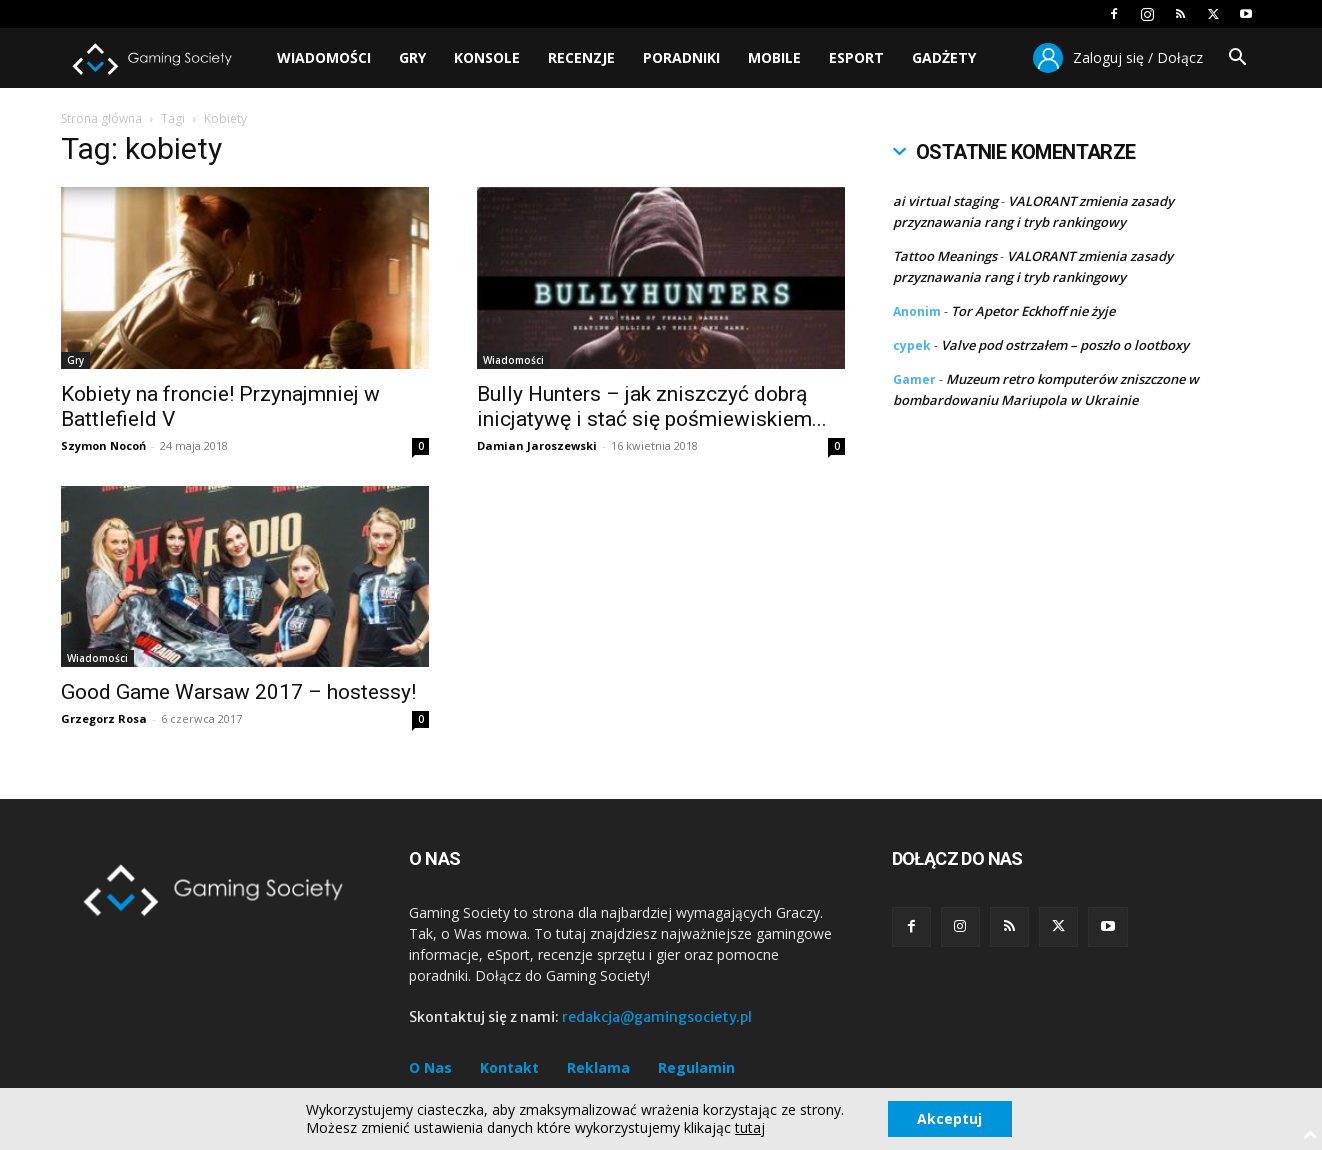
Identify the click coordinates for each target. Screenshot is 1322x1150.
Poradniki (681, 57)
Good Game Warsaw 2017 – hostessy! (238, 692)
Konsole (487, 57)
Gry (412, 57)
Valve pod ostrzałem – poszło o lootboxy (1065, 345)
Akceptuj (949, 1118)
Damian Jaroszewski (537, 445)
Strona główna (101, 118)
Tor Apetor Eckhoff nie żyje (1033, 311)
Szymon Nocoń (103, 445)
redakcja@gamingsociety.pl (657, 1017)
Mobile (774, 57)
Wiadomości (324, 57)
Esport (856, 57)
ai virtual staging (945, 201)
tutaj (750, 1128)
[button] (1237, 59)
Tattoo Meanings (945, 256)
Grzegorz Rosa (104, 718)
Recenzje (581, 57)
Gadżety (944, 57)
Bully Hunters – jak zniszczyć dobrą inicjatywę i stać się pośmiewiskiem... (652, 406)
